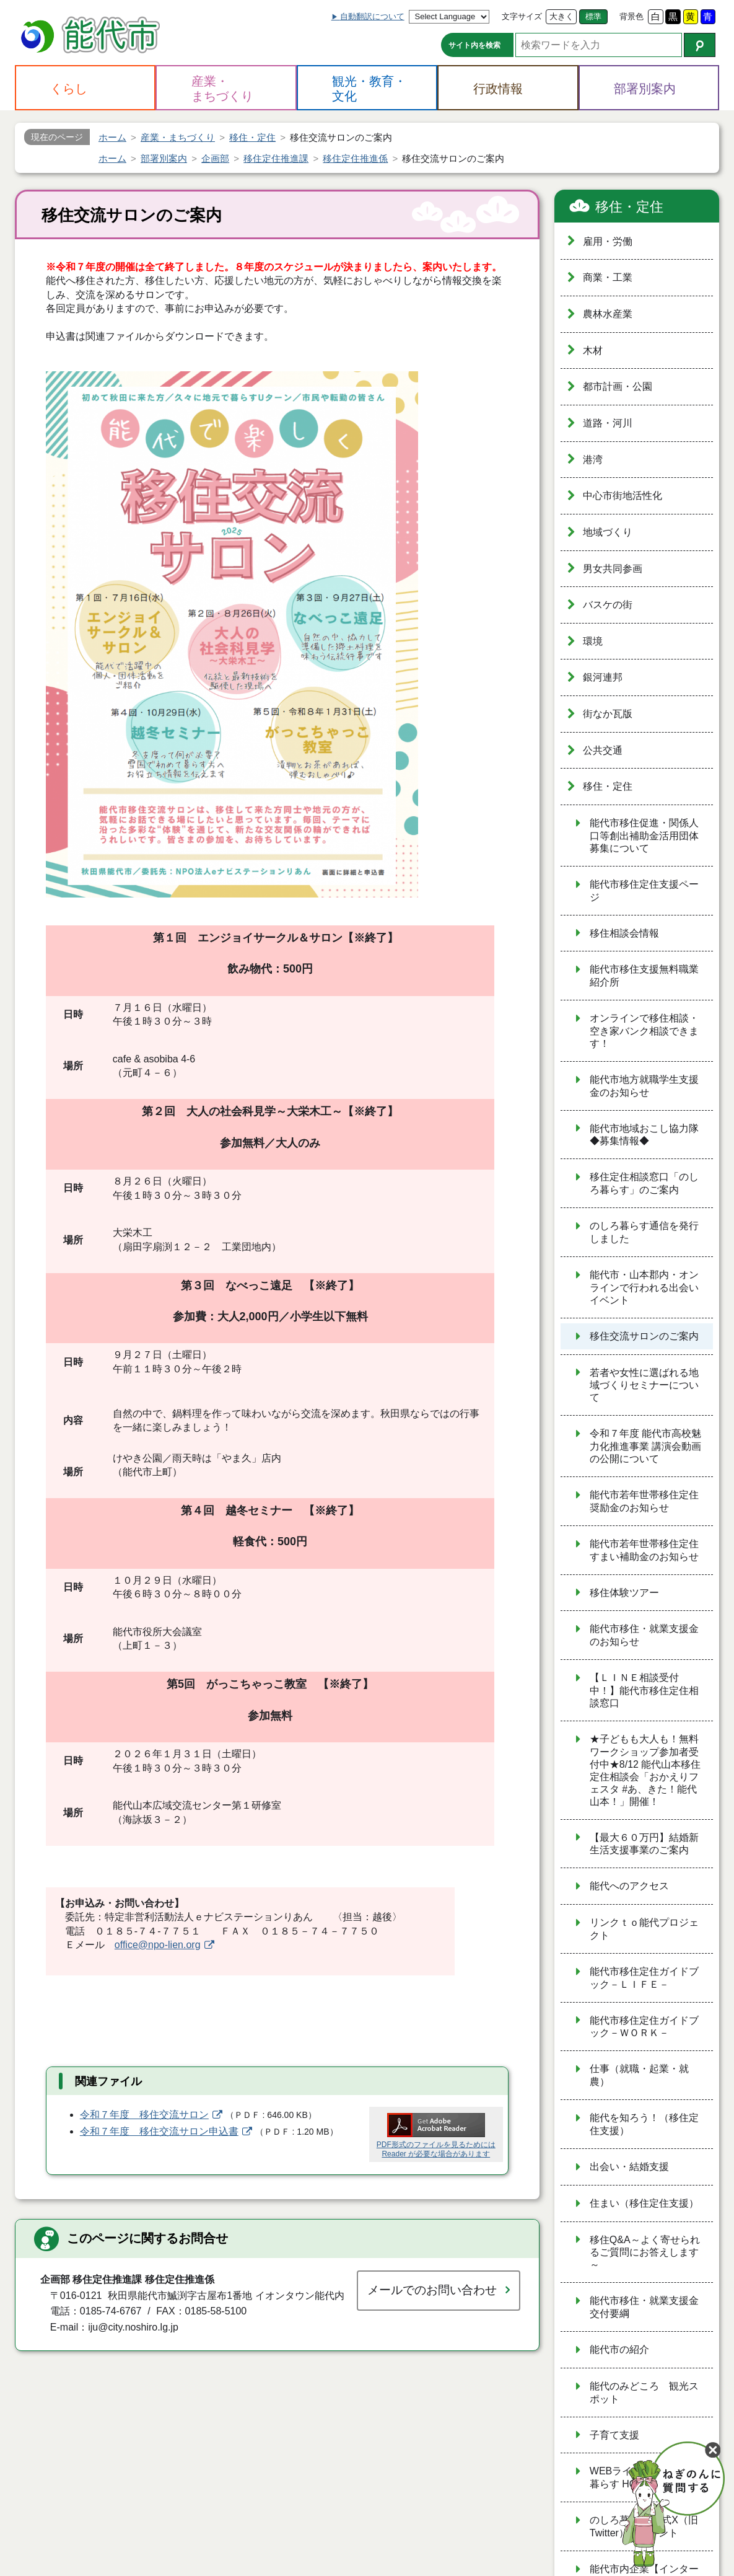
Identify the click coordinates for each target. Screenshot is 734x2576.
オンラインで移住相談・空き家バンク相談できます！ (644, 1031)
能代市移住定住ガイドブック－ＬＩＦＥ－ (644, 1978)
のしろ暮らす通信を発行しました (644, 1232)
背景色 (631, 16)
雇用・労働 (607, 241)
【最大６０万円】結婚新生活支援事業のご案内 (644, 1844)
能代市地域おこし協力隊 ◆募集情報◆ (644, 1135)
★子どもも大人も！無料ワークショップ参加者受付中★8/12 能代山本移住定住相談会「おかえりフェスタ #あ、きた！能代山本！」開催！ (645, 1770)
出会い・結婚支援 (629, 2166)
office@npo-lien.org (158, 1944)
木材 (593, 350)
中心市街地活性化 (622, 495)
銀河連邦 (603, 677)
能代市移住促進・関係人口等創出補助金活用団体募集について (644, 836)
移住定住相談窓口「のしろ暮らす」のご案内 (644, 1183)
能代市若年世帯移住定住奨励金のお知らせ (644, 1501)
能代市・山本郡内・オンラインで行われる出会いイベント (644, 1287)
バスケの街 (607, 604)
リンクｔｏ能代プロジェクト (644, 1929)
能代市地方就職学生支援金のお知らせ (644, 1086)
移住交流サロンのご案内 (644, 1336)
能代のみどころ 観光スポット (644, 2392)
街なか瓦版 (607, 713)
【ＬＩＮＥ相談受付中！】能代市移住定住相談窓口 (644, 1690)
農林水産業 (607, 314)
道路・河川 (607, 423)
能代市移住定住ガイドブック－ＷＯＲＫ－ (644, 2027)
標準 (593, 16)
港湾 (593, 459)
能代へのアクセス (629, 1886)
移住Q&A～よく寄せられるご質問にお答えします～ (645, 2252)
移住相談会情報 (624, 933)
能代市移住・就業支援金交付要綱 (644, 2307)
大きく (561, 16)
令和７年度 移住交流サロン (144, 2114)
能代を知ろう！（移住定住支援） (644, 2124)
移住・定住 (629, 206)
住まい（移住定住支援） (644, 2203)
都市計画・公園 (617, 386)
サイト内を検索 (474, 45)
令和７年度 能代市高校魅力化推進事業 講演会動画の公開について (645, 1446)
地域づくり (607, 532)
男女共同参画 (612, 568)
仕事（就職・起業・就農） (639, 2075)
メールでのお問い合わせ (432, 2289)
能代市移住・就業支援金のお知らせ (644, 1635)
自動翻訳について (372, 16)
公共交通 (603, 750)
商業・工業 (607, 277)
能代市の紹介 (619, 2349)
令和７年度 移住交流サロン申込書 (159, 2131)
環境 (593, 641)
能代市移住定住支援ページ (644, 890)
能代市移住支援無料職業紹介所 (644, 975)
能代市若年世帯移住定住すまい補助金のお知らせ (644, 1550)
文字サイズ (522, 16)
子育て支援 (614, 2435)
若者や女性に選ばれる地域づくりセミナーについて (644, 1385)
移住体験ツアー (624, 1592)
